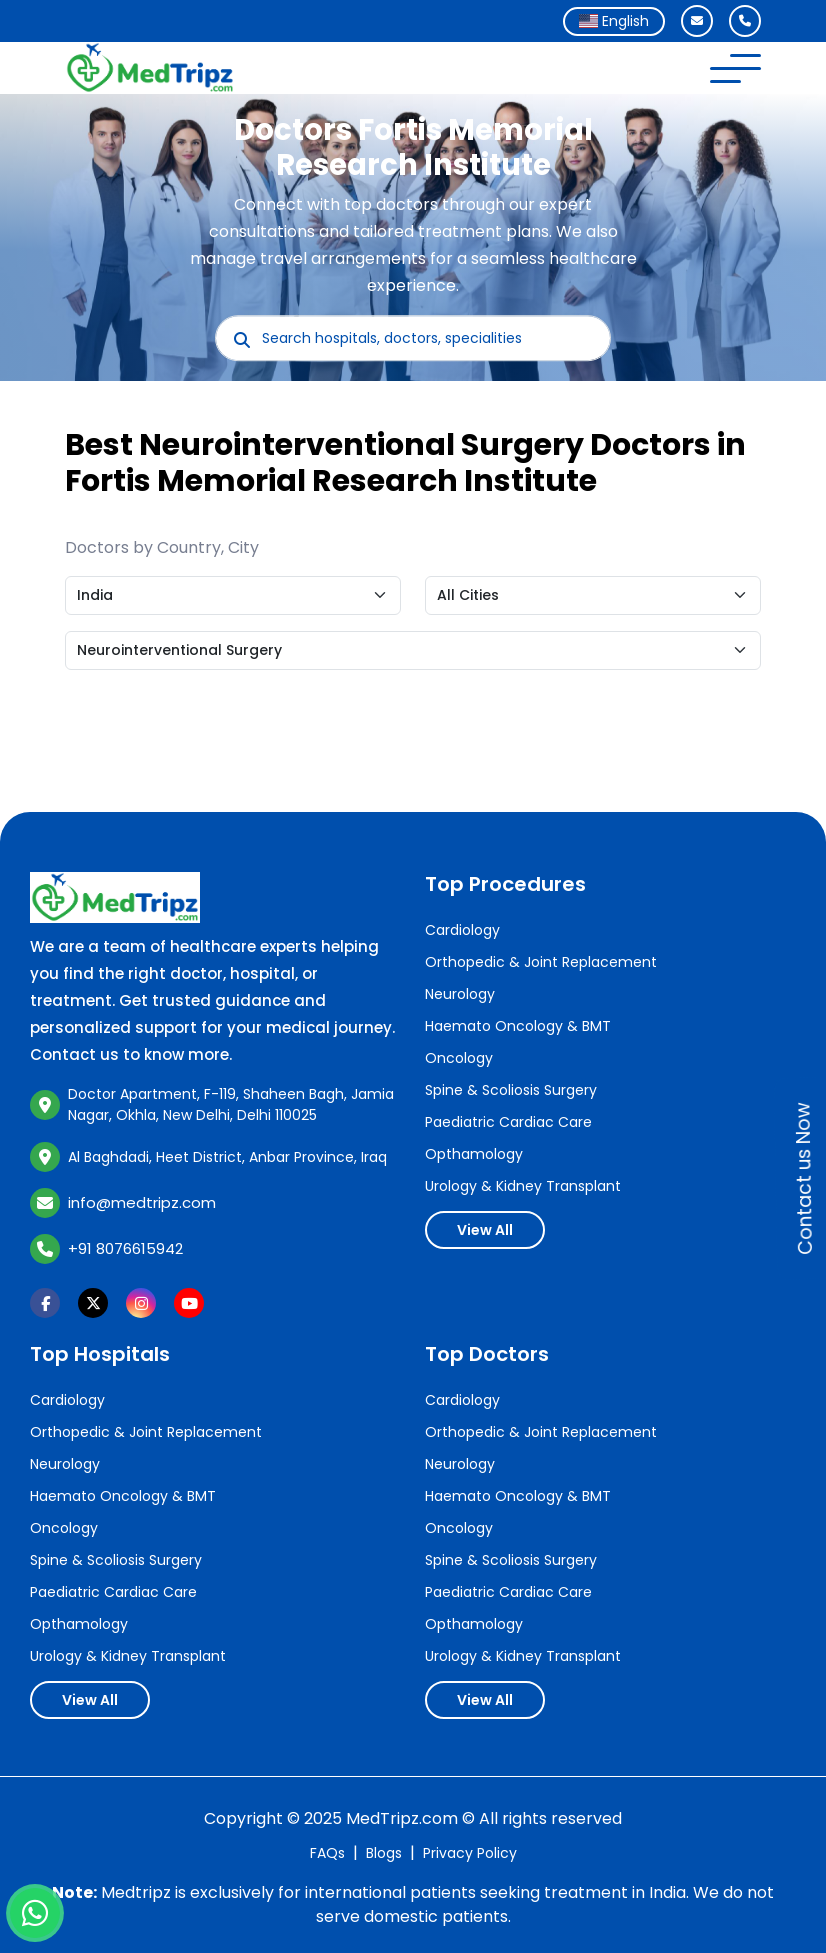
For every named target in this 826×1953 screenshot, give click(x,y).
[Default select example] (233, 595)
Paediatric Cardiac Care (508, 1122)
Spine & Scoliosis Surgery (511, 1090)
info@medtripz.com (142, 1202)
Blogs (384, 1853)
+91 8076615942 (125, 1248)
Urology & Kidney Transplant (523, 1186)
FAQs (327, 1853)
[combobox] (614, 21)
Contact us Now (804, 1178)
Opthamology (474, 1154)
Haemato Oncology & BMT (518, 1026)
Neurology (460, 994)
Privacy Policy (470, 1853)
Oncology (459, 1058)
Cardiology (462, 930)
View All (485, 1230)
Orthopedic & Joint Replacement (541, 962)
